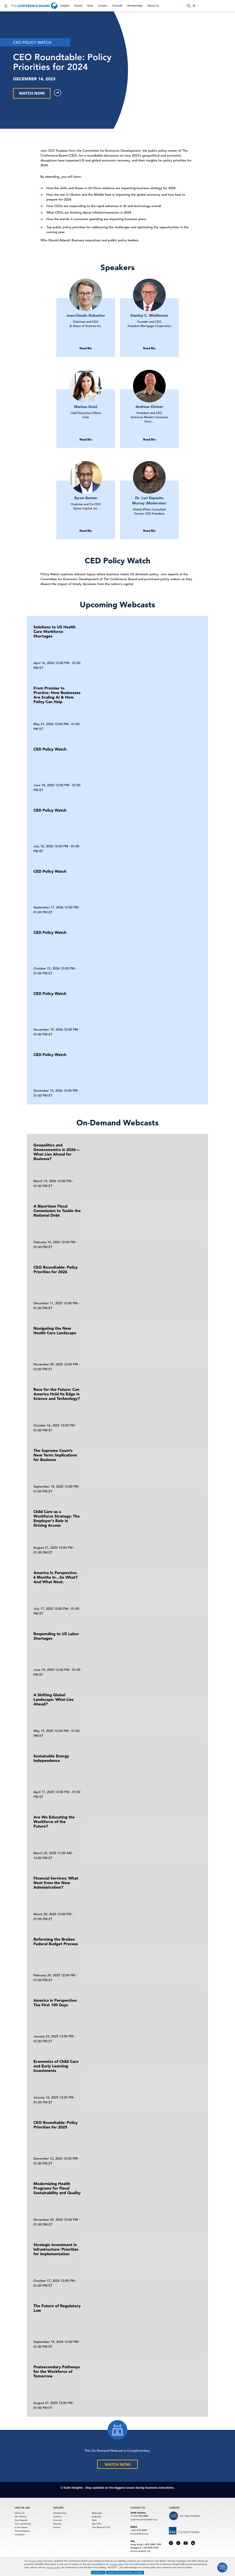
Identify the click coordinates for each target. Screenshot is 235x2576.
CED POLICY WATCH (32, 42)
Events (78, 5)
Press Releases (22, 2530)
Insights (65, 5)
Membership (134, 5)
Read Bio (85, 348)
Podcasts (96, 2516)
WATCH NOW (32, 93)
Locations (19, 2534)
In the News (21, 2527)
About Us (153, 5)
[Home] (34, 5)
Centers (102, 5)
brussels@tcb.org (139, 2533)
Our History (21, 2516)
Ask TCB (96, 2523)
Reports (57, 2523)
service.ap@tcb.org (140, 2551)
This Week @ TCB (101, 2527)
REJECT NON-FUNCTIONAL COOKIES (125, 2572)
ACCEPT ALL (98, 2572)
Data (90, 5)
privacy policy (53, 2567)
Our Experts (21, 2520)
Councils (117, 5)
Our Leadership (23, 2523)
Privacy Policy (36, 2560)
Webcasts (97, 2512)
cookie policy (116, 2564)
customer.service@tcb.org (143, 2519)
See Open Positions (190, 2515)
